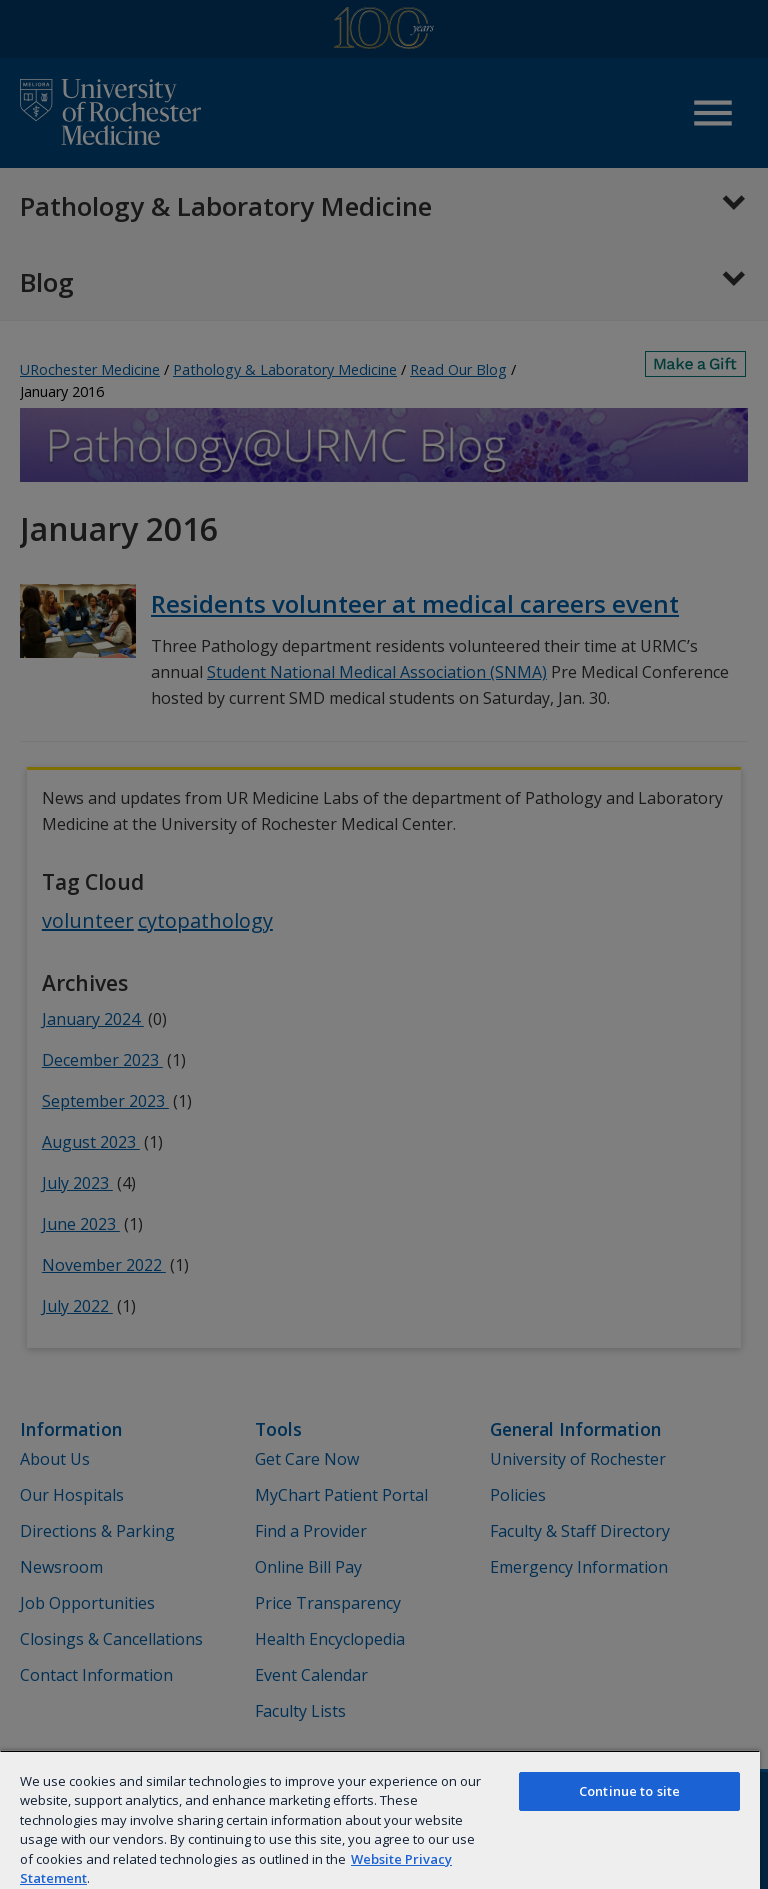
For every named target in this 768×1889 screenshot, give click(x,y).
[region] (380, 1819)
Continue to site (629, 1791)
